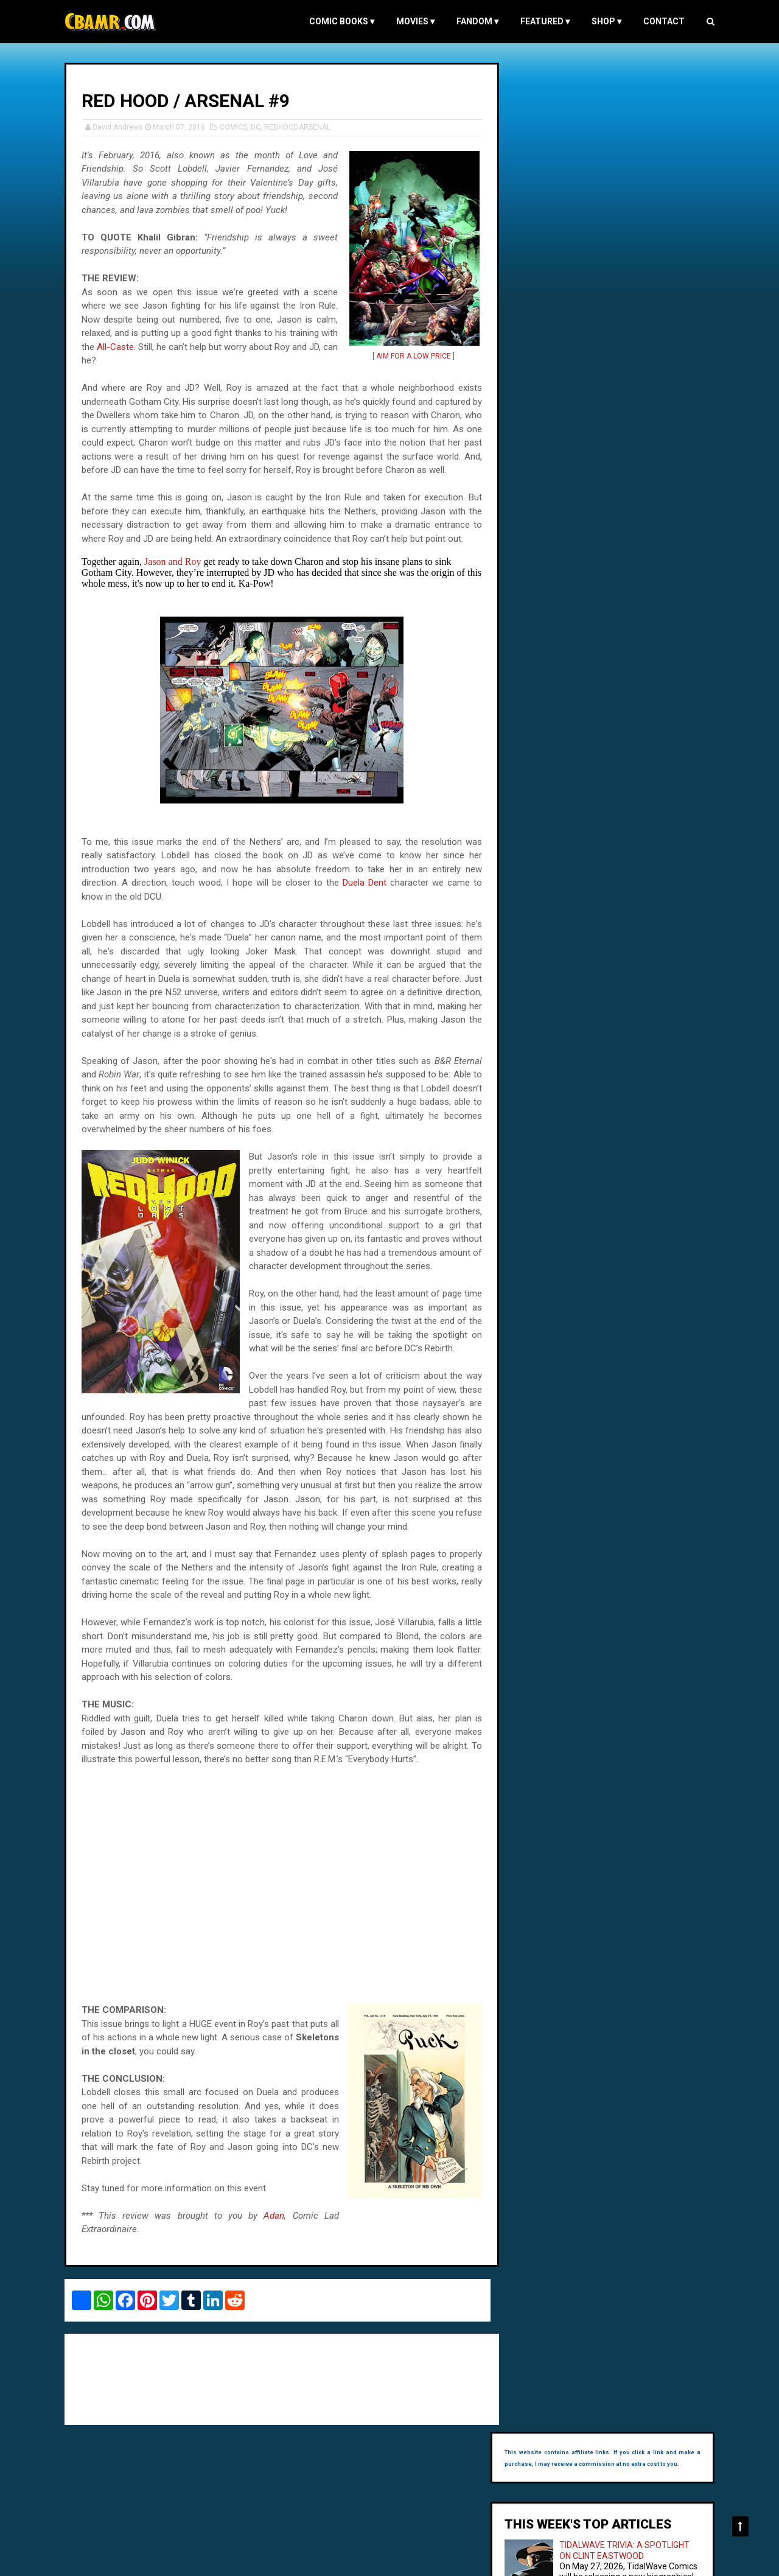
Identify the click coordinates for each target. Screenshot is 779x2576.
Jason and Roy (175, 561)
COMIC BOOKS (339, 21)
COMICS (236, 126)
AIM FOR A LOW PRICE (407, 355)
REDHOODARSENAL (300, 126)
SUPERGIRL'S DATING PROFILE (632, 274)
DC (258, 126)
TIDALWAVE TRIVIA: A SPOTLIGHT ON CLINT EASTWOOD (615, 198)
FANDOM (475, 21)
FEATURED (542, 21)
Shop (604, 21)
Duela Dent (360, 882)
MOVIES (413, 21)
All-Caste (137, 346)
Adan (269, 2242)
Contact (661, 21)
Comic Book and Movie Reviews (121, 2560)
